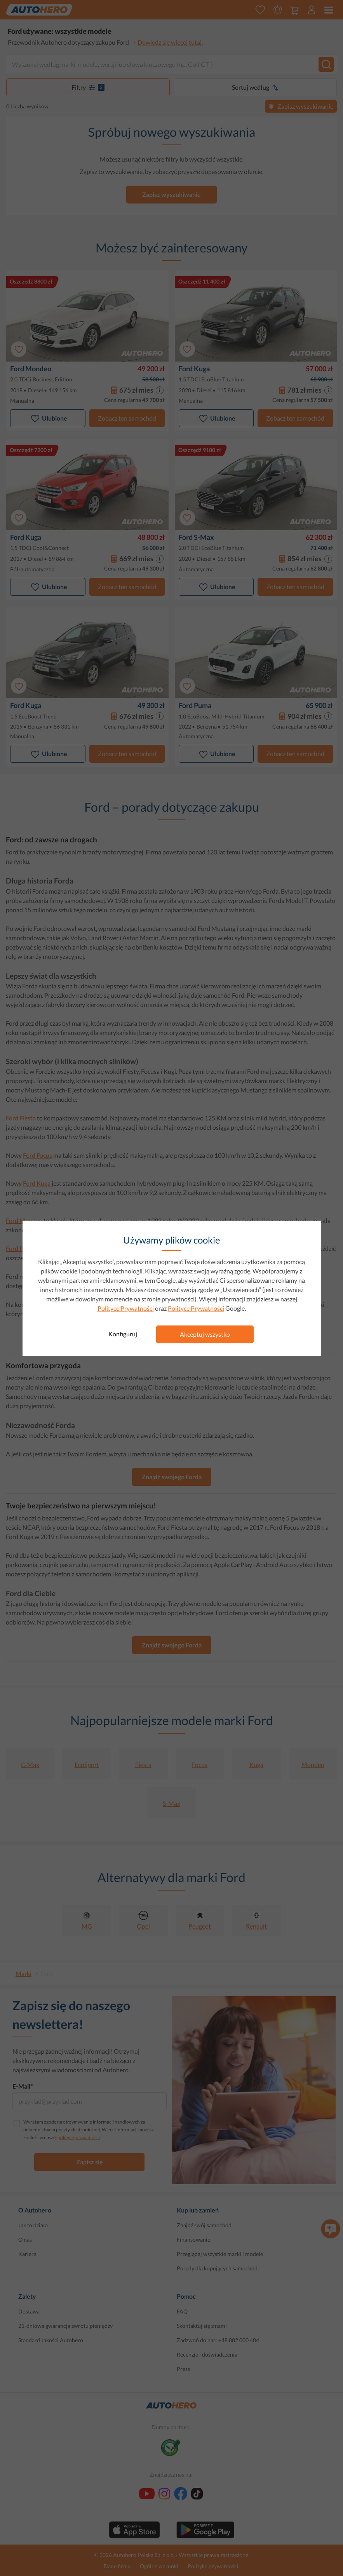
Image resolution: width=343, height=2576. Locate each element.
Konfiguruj (122, 1334)
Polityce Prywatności (126, 1308)
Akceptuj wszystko (205, 1334)
